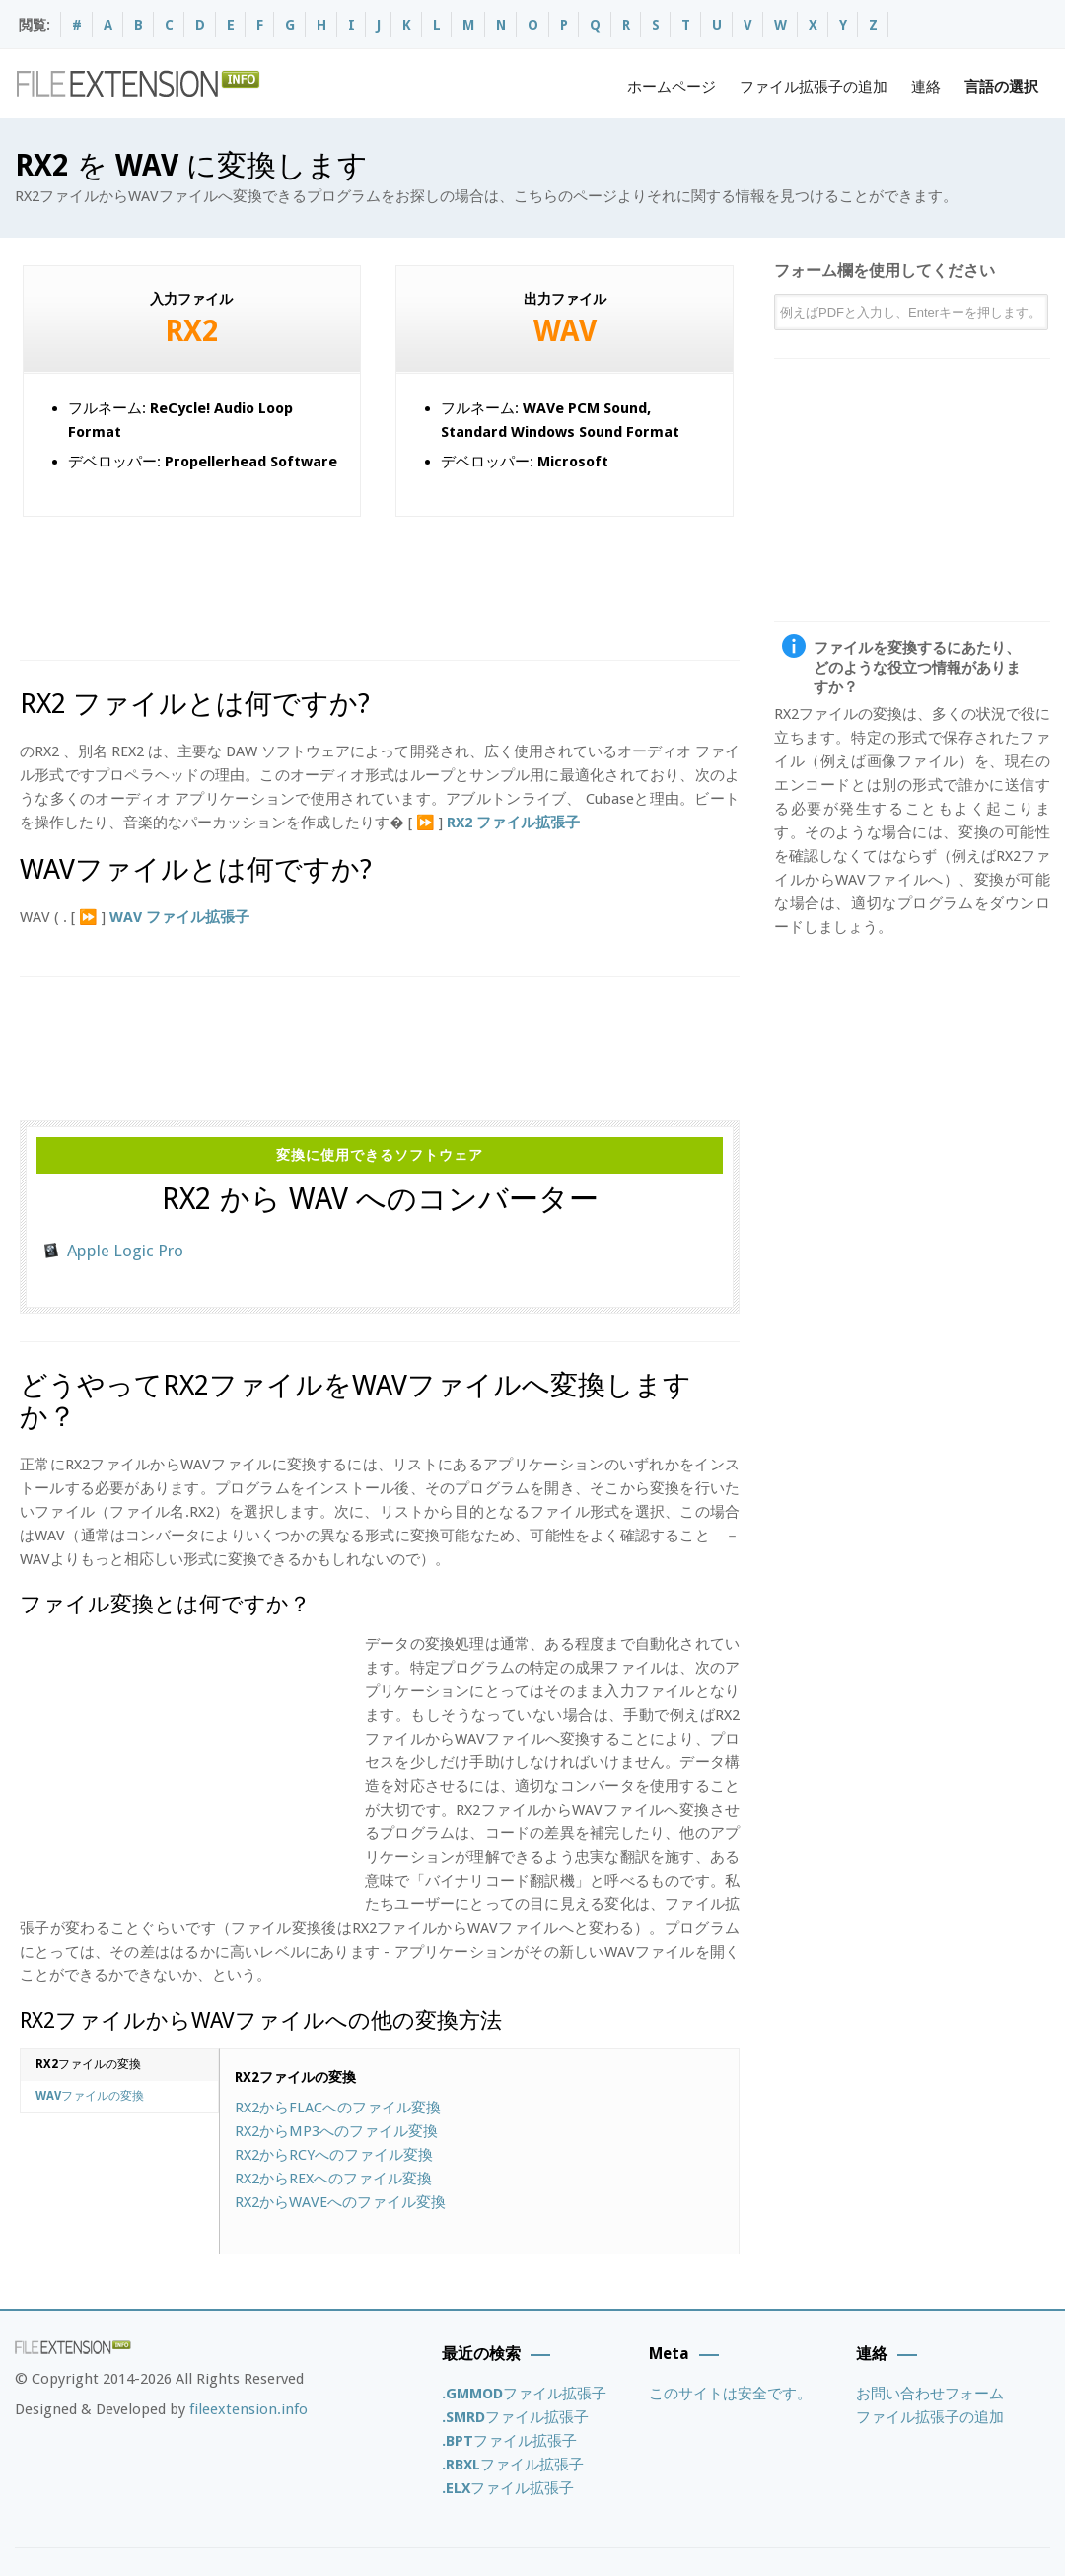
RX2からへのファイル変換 (338, 2107)
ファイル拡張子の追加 (814, 87)
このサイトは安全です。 (730, 2393)
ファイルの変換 (88, 2064)
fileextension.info (248, 2409)
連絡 (926, 87)
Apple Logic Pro (125, 1250)
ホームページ (671, 87)
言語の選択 (1001, 87)
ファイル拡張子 (524, 2393)
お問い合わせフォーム (930, 2393)
